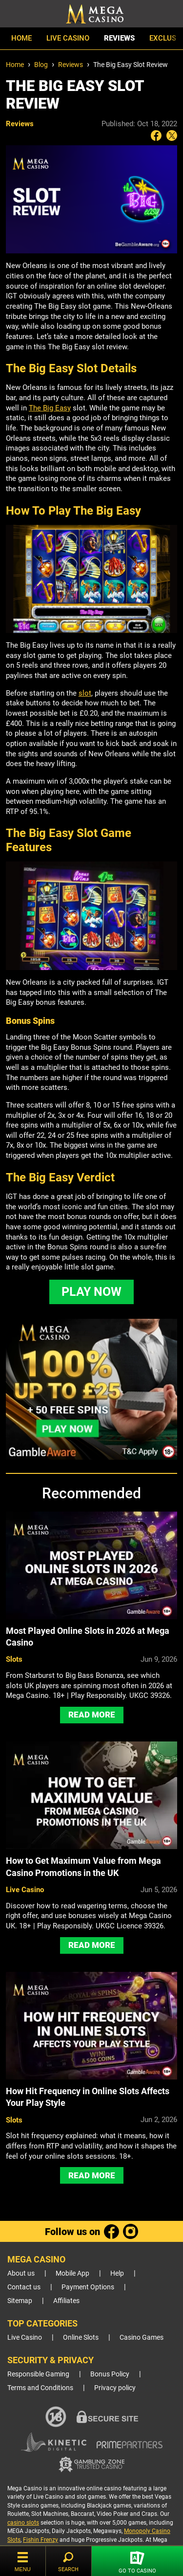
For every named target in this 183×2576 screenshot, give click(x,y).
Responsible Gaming (38, 2374)
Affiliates (66, 2301)
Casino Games (141, 2337)
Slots (14, 1659)
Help (117, 2273)
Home (21, 39)
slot (85, 693)
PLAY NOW (91, 1292)
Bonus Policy (109, 2374)
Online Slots (81, 2337)
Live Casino (67, 39)
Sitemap (19, 2301)
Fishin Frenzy (40, 2539)
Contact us (24, 2287)
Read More (91, 1714)
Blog (41, 64)
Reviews (119, 39)
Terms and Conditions (40, 2388)
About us (21, 2273)
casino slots (23, 2522)
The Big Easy (50, 408)
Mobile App (72, 2273)
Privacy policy (115, 2388)
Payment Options (87, 2287)
